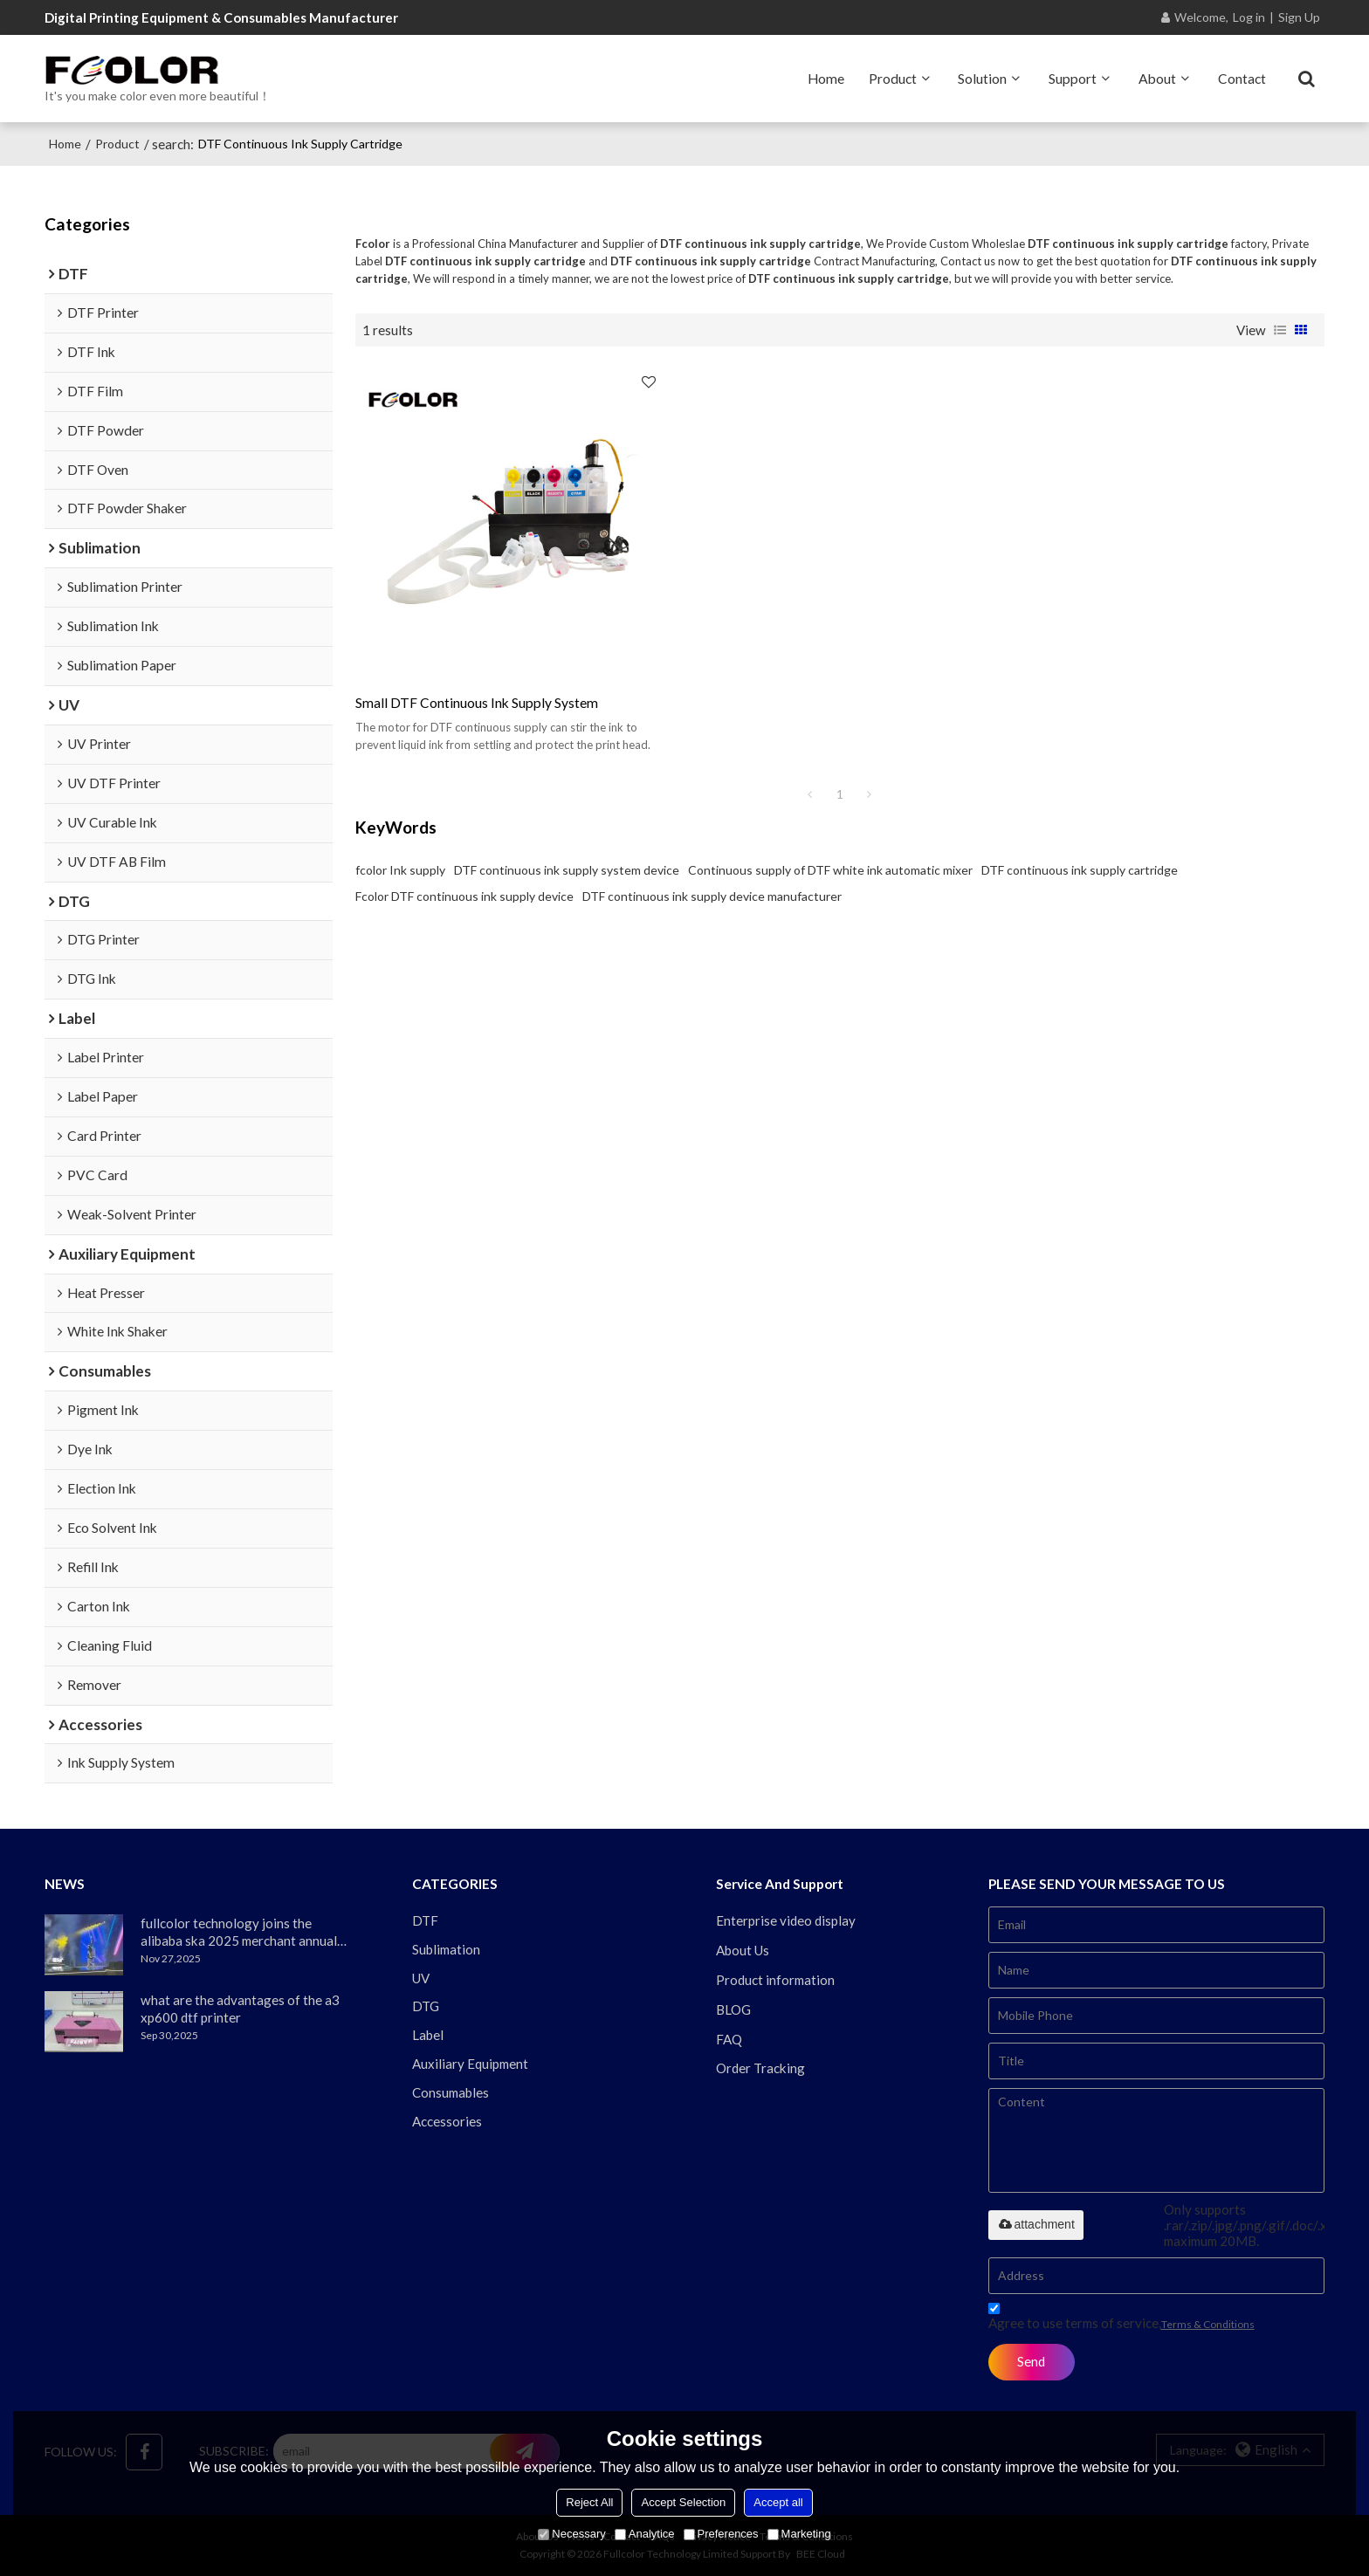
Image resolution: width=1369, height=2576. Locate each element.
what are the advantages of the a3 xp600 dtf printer (240, 2008)
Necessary (571, 2533)
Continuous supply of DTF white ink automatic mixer (830, 869)
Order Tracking (760, 2068)
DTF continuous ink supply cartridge (1079, 869)
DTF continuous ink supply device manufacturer (712, 896)
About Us (742, 1950)
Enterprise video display (786, 1920)
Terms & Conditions (1208, 2324)
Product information (775, 1980)
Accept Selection (683, 2502)
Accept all (777, 2502)
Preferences (721, 2533)
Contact (1242, 78)
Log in (1249, 17)
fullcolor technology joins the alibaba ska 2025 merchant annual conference (239, 1932)
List (1279, 330)
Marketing (799, 2533)
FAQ (729, 2039)
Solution (982, 78)
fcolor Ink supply (400, 869)
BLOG (733, 2009)
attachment (1036, 2224)
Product (893, 78)
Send (1031, 2361)
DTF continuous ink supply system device (566, 869)
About (1157, 78)
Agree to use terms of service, (1121, 2319)
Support (1073, 78)
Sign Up (1299, 17)
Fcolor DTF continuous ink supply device (464, 896)
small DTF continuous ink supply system (476, 703)
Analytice (645, 2533)
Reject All (589, 2502)
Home (826, 78)
